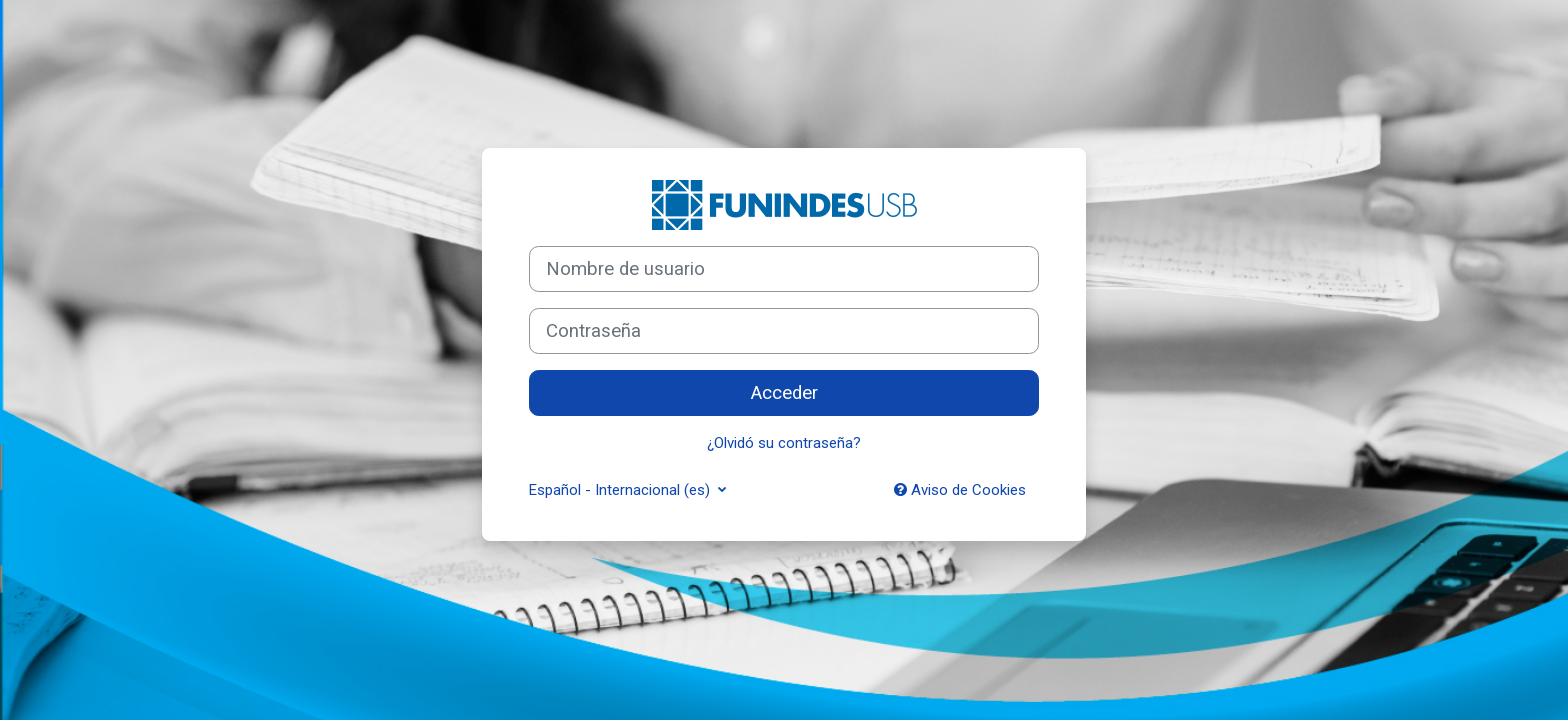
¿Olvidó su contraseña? (784, 443)
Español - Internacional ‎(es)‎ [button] (621, 490)
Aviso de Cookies (960, 490)
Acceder (784, 393)
